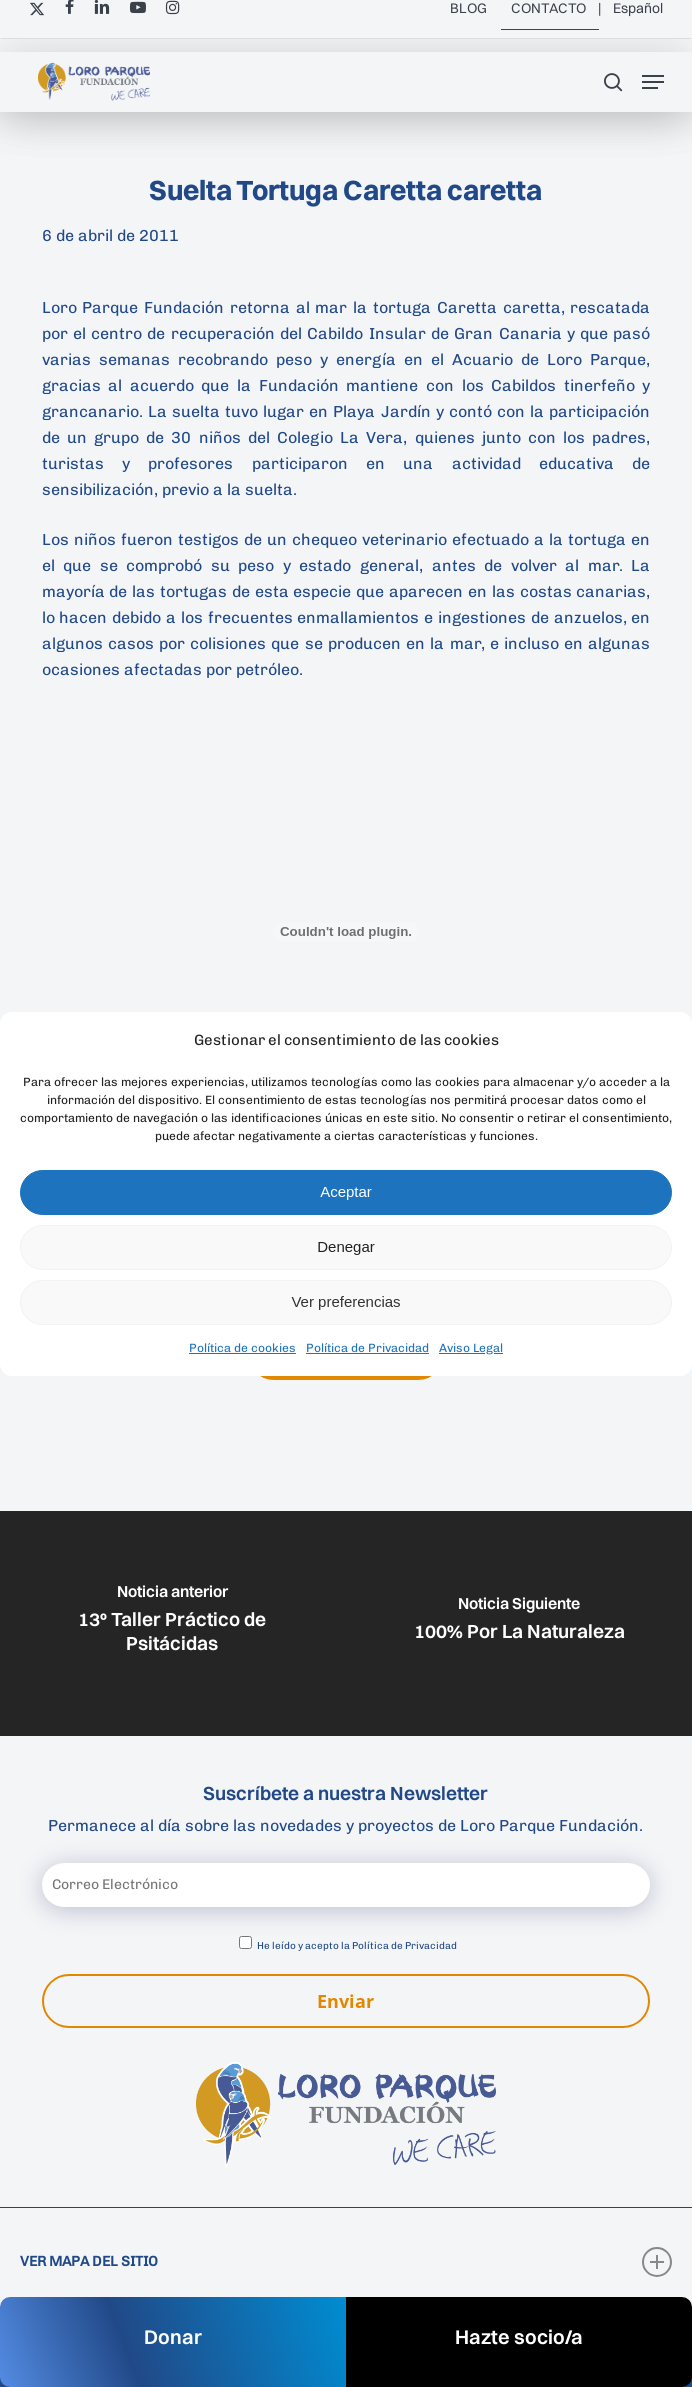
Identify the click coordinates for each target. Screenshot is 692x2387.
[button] (653, 82)
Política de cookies (242, 1348)
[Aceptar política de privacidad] (245, 1942)
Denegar (346, 1246)
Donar (173, 2336)
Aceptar (346, 1191)
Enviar (345, 2001)
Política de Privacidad (367, 1348)
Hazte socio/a (519, 2336)
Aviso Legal (471, 1348)
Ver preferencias (345, 1301)
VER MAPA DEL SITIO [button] (346, 2262)
